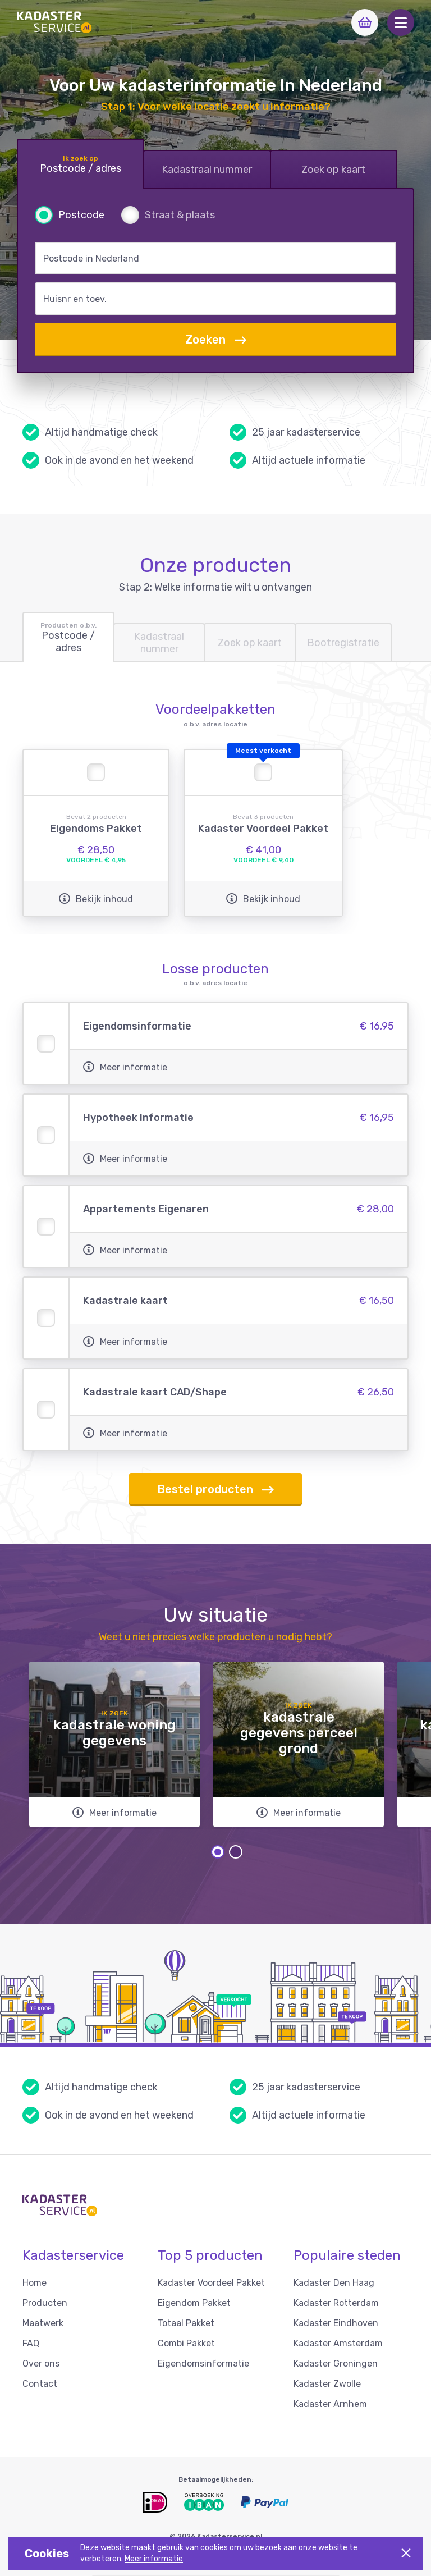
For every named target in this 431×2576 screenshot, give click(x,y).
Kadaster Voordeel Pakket (211, 2282)
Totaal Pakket (186, 2323)
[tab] (80, 164)
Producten (44, 2303)
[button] (400, 22)
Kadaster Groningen (336, 2363)
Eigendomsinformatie (203, 2363)
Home (34, 2282)
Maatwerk (42, 2323)
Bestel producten (215, 1490)
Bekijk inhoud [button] (96, 898)
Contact (39, 2383)
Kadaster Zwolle (327, 2383)
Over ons (40, 2363)
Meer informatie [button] (125, 1067)
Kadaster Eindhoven (336, 2323)
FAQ (30, 2343)
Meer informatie (154, 2559)
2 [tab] (235, 1852)
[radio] (69, 215)
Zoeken (215, 340)
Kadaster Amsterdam (338, 2343)
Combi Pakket (186, 2343)
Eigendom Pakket (194, 2303)
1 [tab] (217, 1852)
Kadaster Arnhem (330, 2404)
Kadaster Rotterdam (336, 2303)
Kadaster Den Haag (334, 2282)
